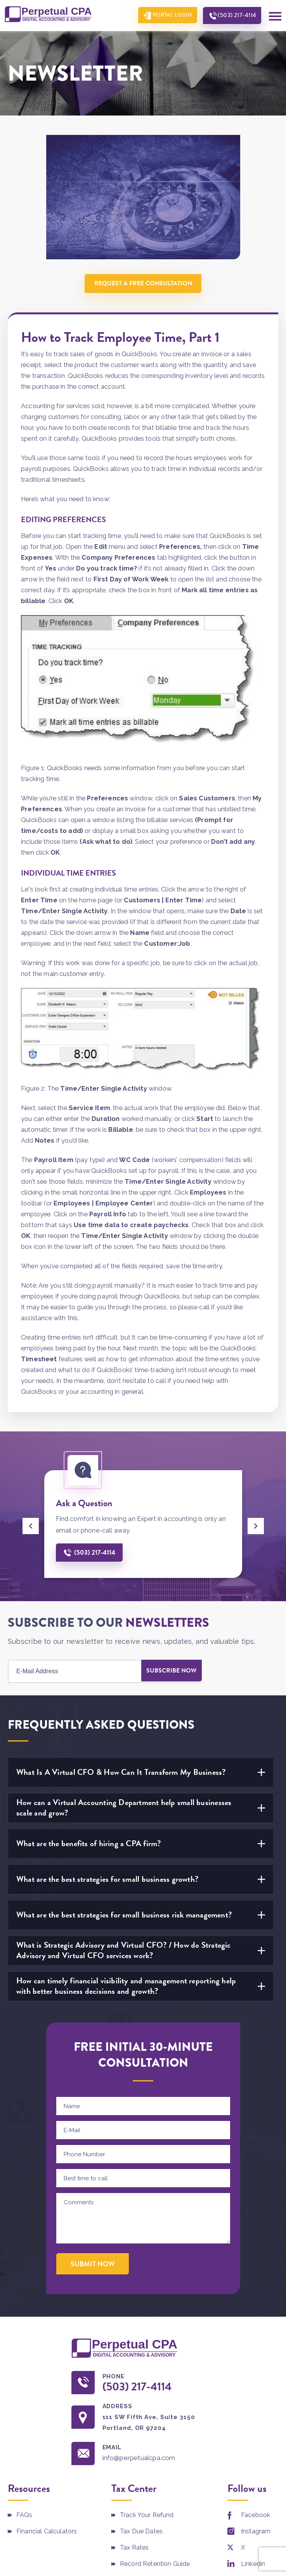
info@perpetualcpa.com (143, 2459)
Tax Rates (134, 2549)
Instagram (255, 2532)
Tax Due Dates (141, 2532)
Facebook (255, 2516)
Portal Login (168, 15)
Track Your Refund (147, 2516)
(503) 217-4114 (235, 15)
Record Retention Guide (155, 2565)
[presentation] (31, 1526)
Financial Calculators (46, 2532)
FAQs (24, 2516)
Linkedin (253, 2565)
